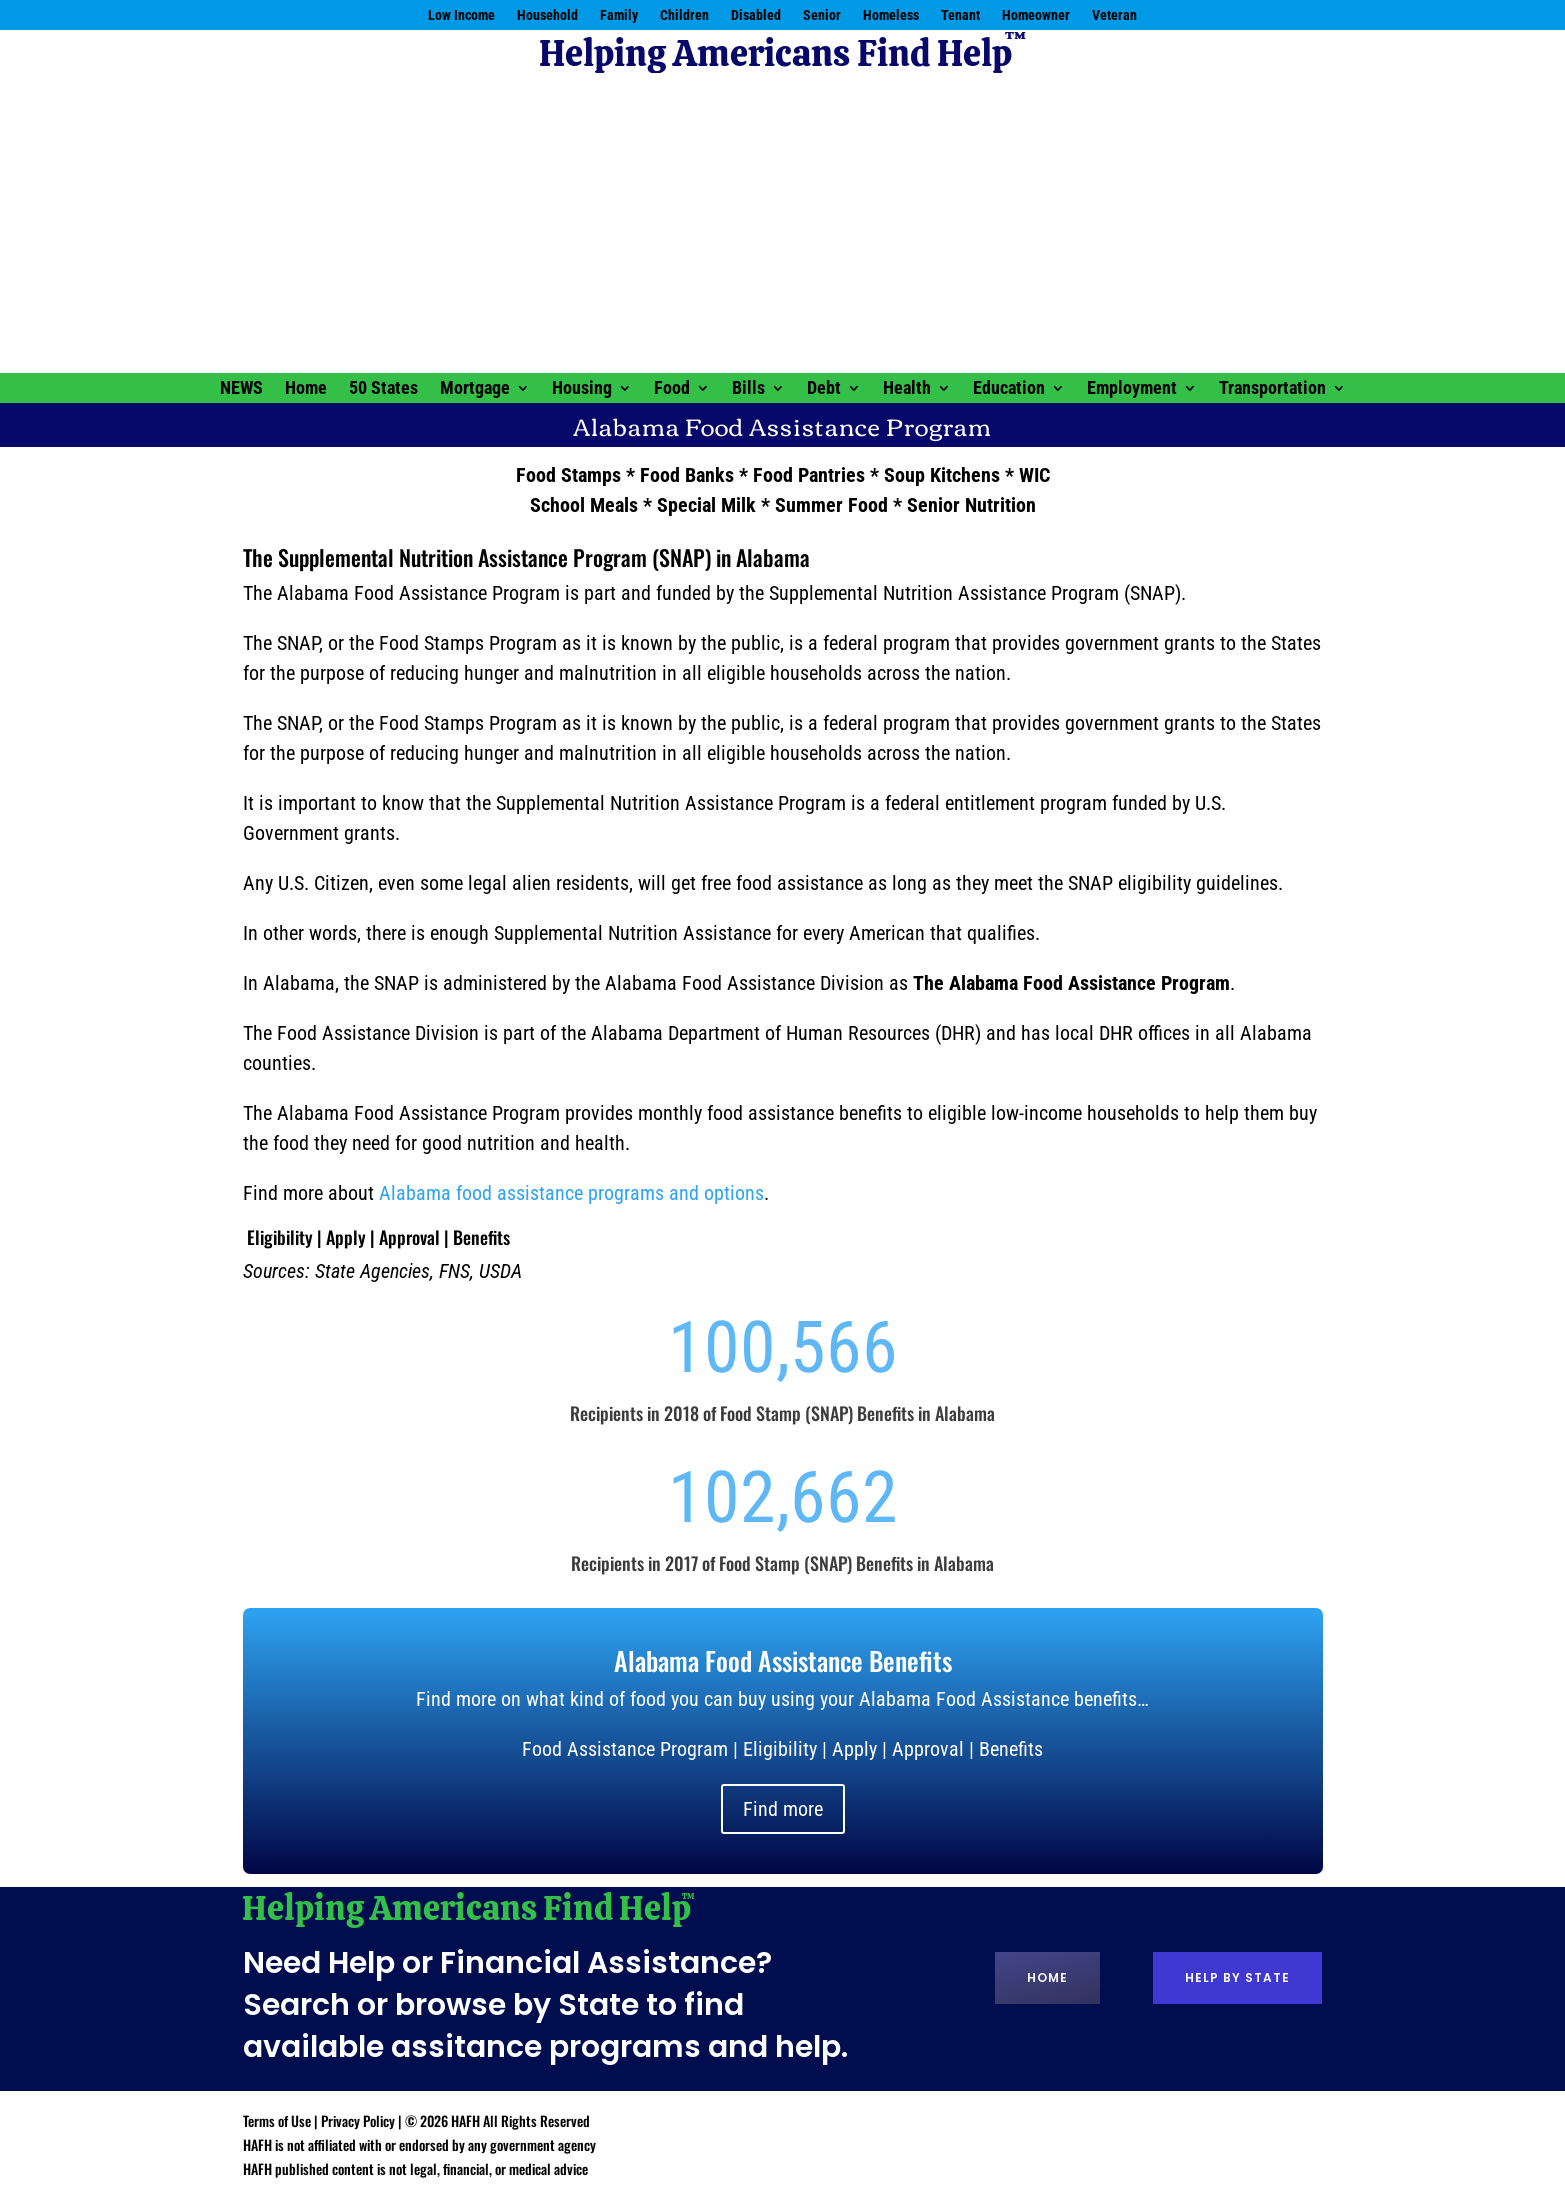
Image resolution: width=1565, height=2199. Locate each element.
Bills (748, 389)
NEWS (241, 389)
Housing (582, 389)
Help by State (1237, 1977)
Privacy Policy (358, 2120)
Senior (822, 15)
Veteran (1114, 15)
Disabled (756, 15)
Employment (1132, 389)
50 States (383, 389)
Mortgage (475, 389)
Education (1009, 389)
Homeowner (1036, 15)
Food (672, 389)
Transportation (1272, 389)
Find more (783, 1809)
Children (684, 15)
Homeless (891, 15)
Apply (346, 1237)
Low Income (461, 15)
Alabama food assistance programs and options (571, 1193)
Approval (409, 1237)
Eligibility (280, 1237)
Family (619, 15)
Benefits (481, 1237)
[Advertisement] (783, 223)
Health (907, 389)
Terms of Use (277, 2120)
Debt (824, 389)
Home (306, 389)
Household (547, 15)
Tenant (960, 15)
